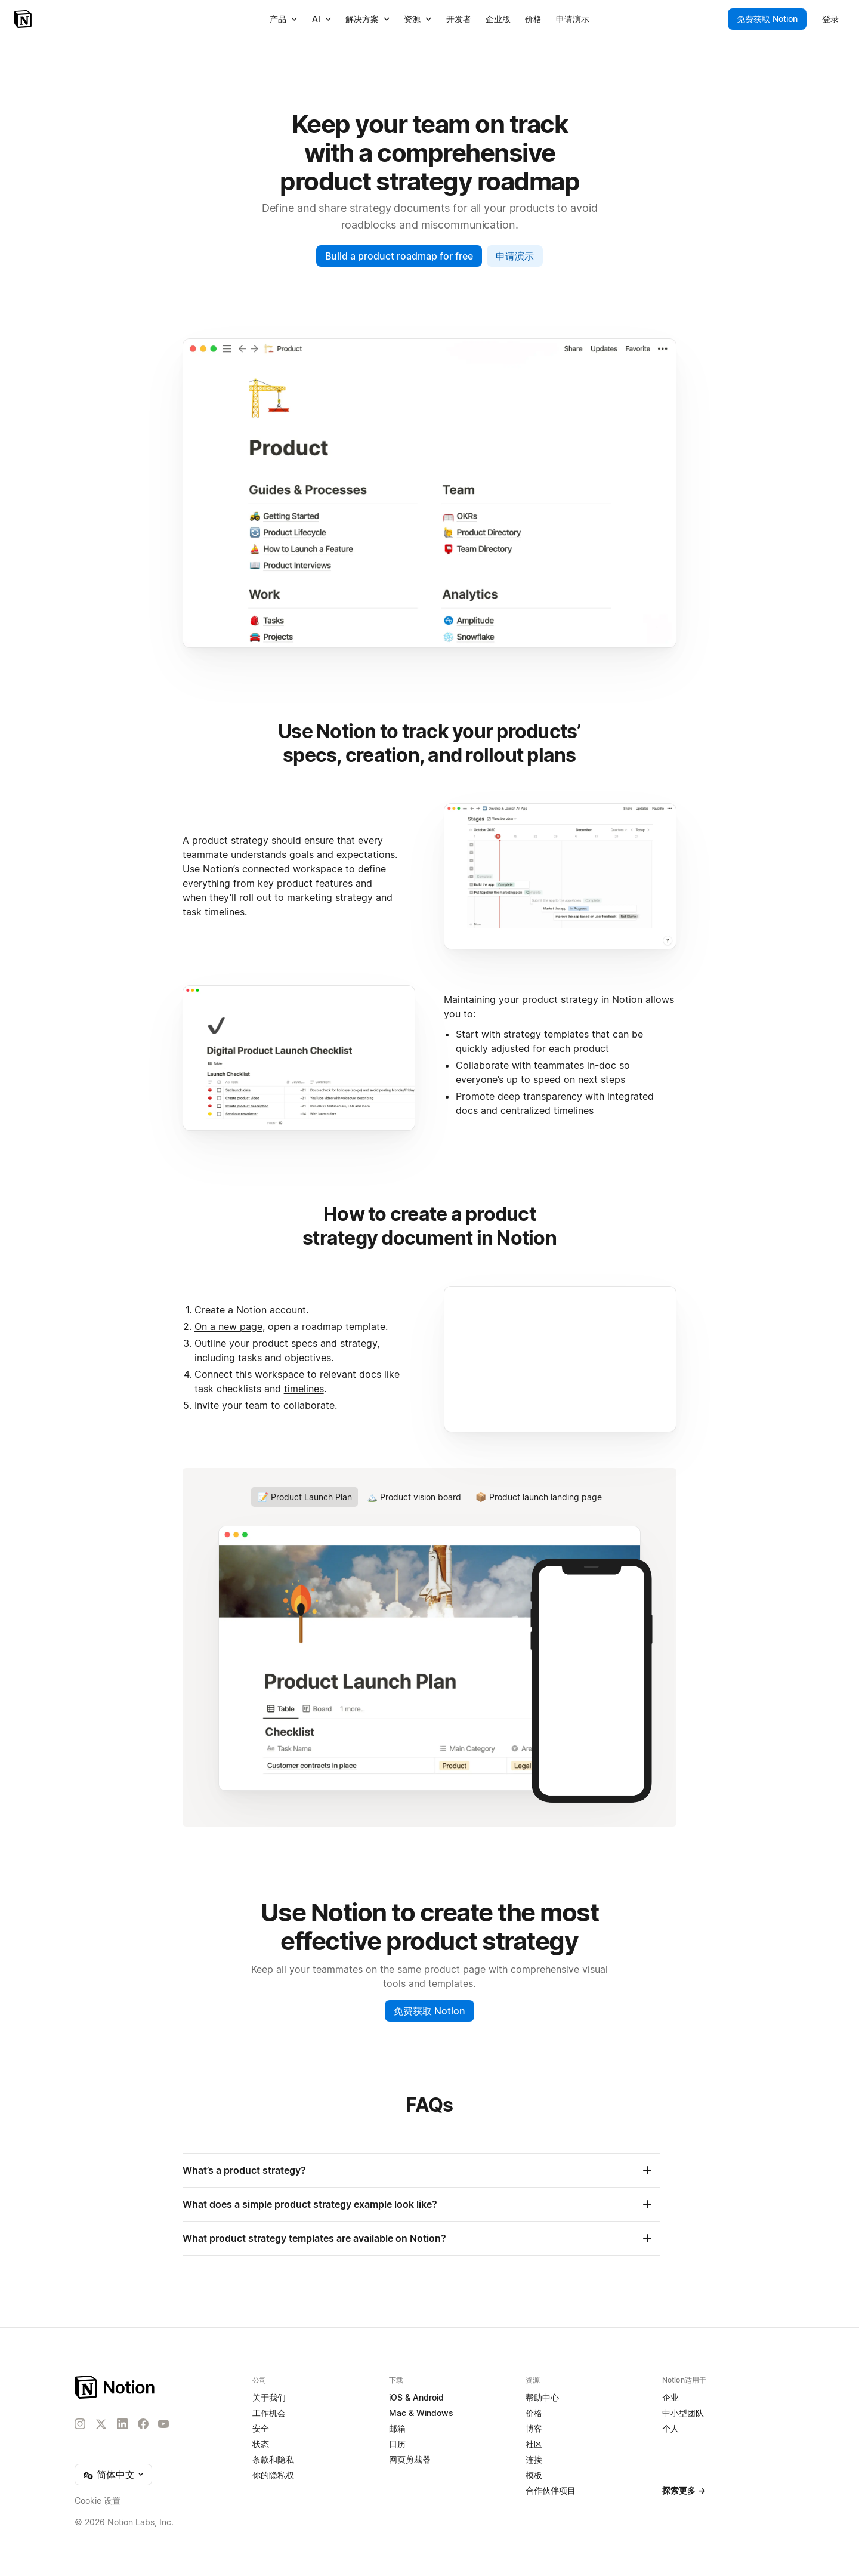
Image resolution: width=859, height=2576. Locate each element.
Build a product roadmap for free (399, 256)
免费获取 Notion (429, 2011)
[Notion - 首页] (24, 19)
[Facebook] (143, 2423)
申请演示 (515, 256)
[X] (101, 2424)
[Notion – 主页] (115, 2387)
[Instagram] (79, 2423)
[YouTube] (163, 2423)
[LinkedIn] (122, 2424)
